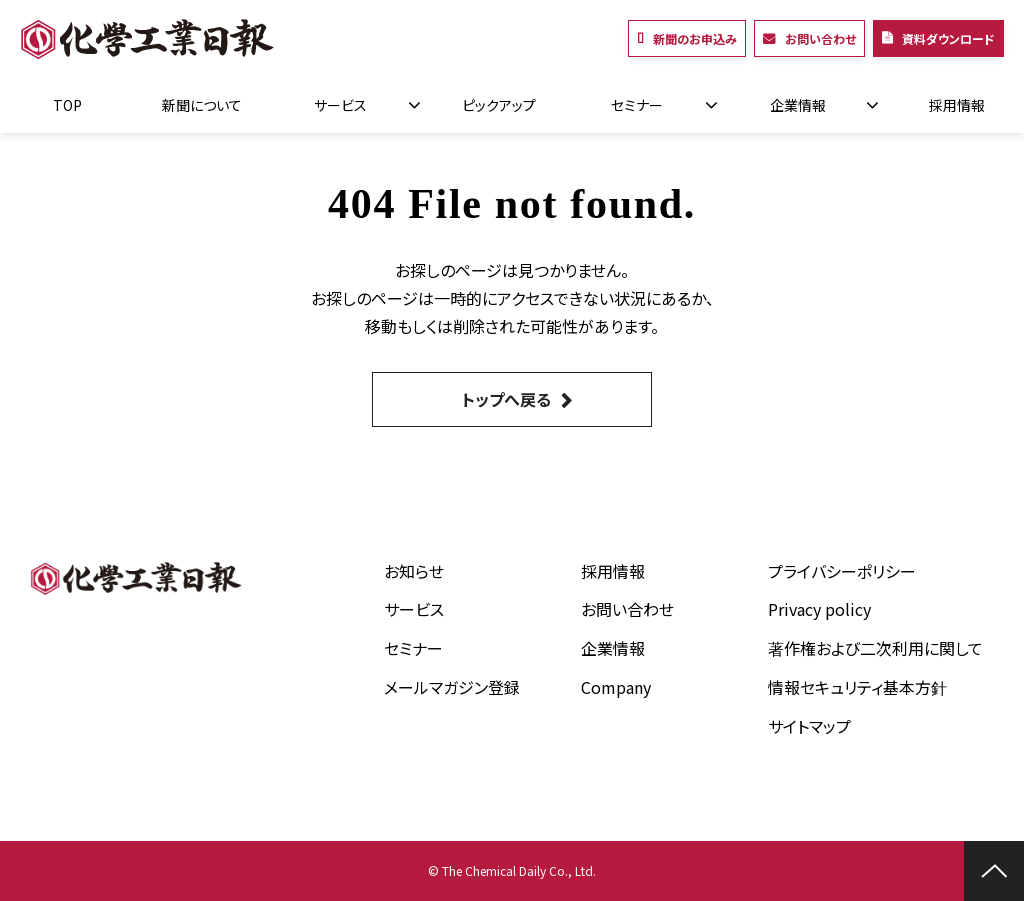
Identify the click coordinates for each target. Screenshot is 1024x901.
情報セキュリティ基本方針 (857, 687)
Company (616, 687)
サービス (340, 105)
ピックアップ (499, 105)
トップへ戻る (506, 399)
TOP (67, 105)
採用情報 (957, 105)
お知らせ (414, 571)
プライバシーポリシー (842, 571)
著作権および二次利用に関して (875, 648)
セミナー (637, 105)
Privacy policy (819, 609)
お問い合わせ (820, 38)
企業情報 (798, 105)
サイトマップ (809, 726)
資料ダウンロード (948, 38)
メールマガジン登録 (452, 687)
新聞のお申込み (695, 38)
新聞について (202, 105)
